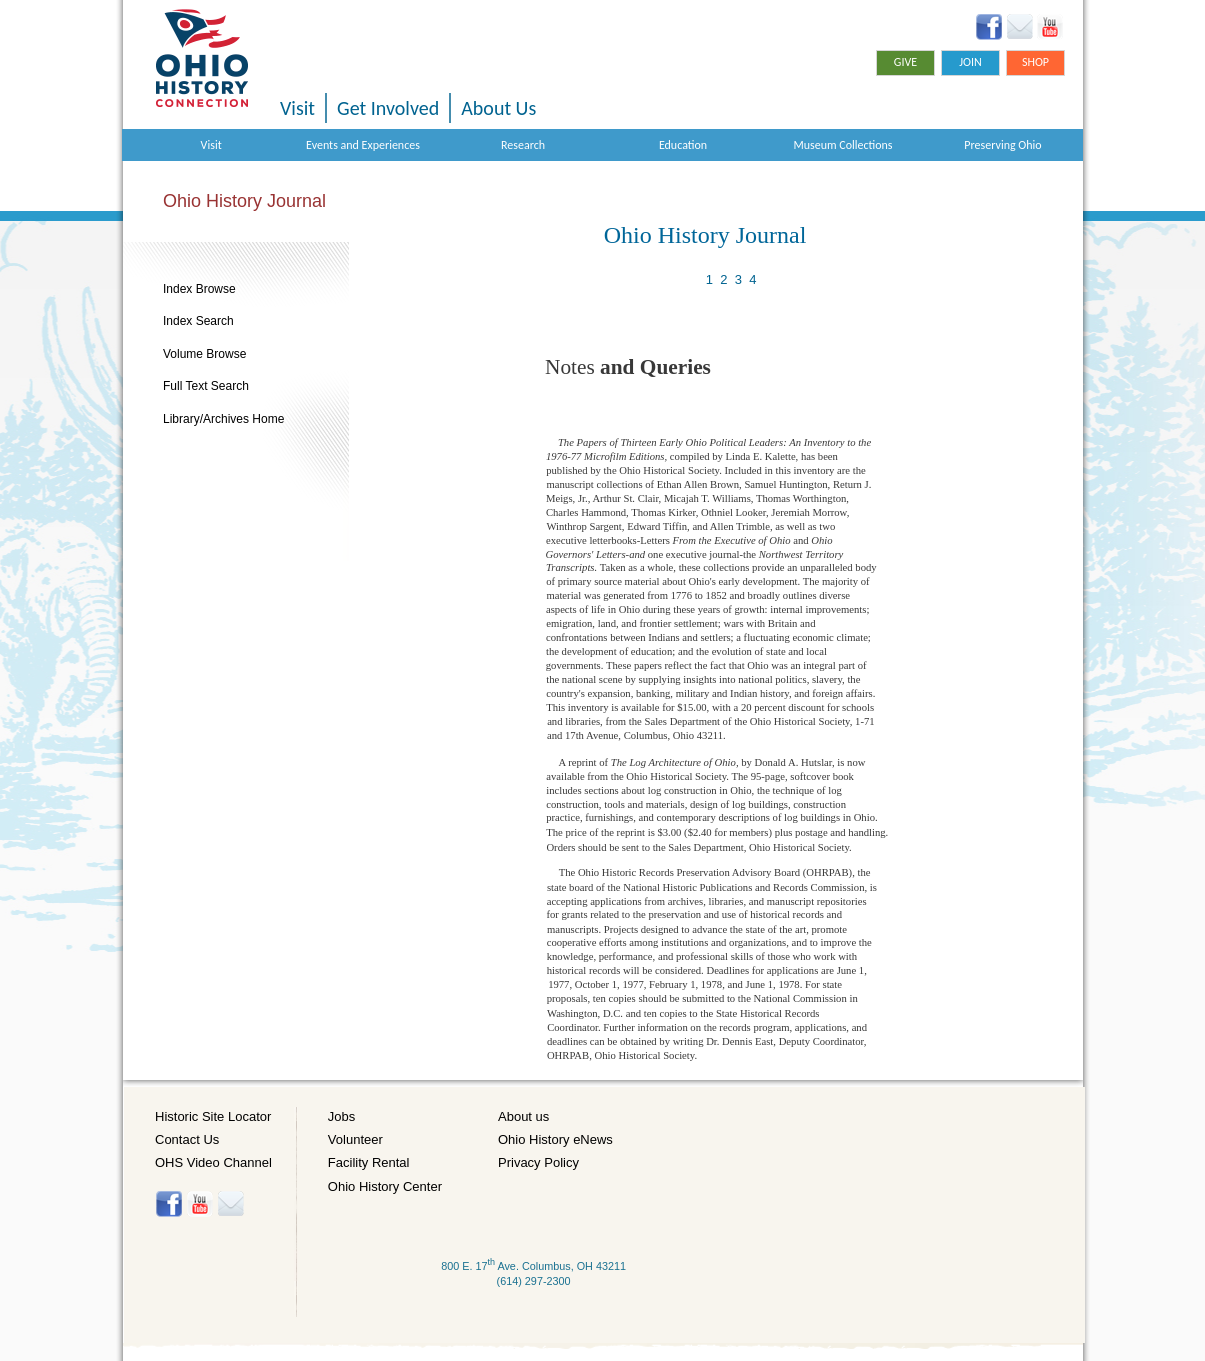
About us (523, 1116)
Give (905, 62)
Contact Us (187, 1139)
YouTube (1049, 27)
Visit (297, 108)
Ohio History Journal (244, 201)
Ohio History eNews (555, 1139)
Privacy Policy (538, 1162)
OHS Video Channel (213, 1162)
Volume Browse (204, 354)
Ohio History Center (385, 1186)
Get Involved (388, 108)
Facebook (989, 27)
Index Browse (199, 289)
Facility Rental (369, 1162)
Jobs (341, 1116)
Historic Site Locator (213, 1116)
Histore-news (230, 1204)
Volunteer (355, 1139)
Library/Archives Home (223, 419)
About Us (498, 108)
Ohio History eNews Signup (1019, 27)
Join (970, 62)
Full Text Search (206, 386)
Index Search (198, 321)
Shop (1035, 62)
